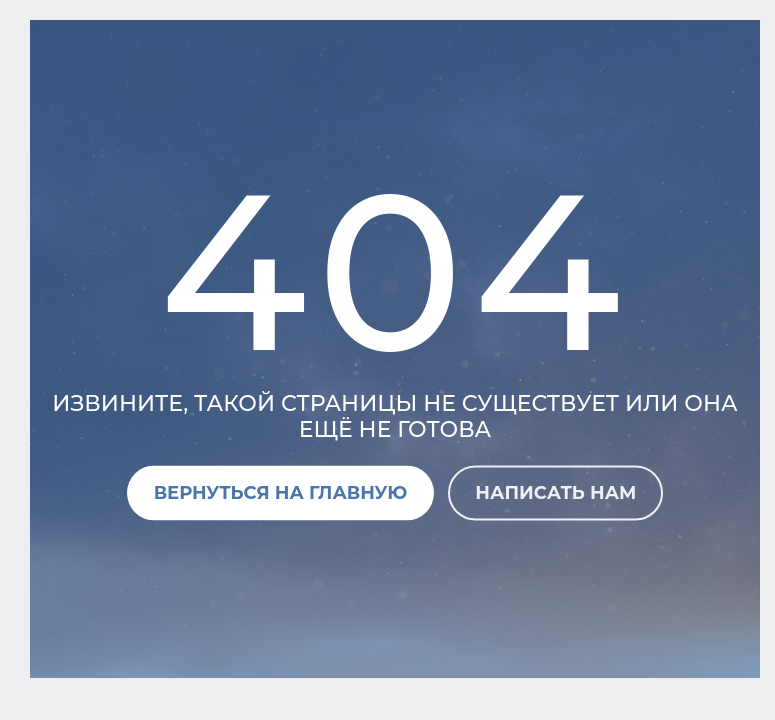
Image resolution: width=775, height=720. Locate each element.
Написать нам (555, 492)
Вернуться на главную (281, 492)
